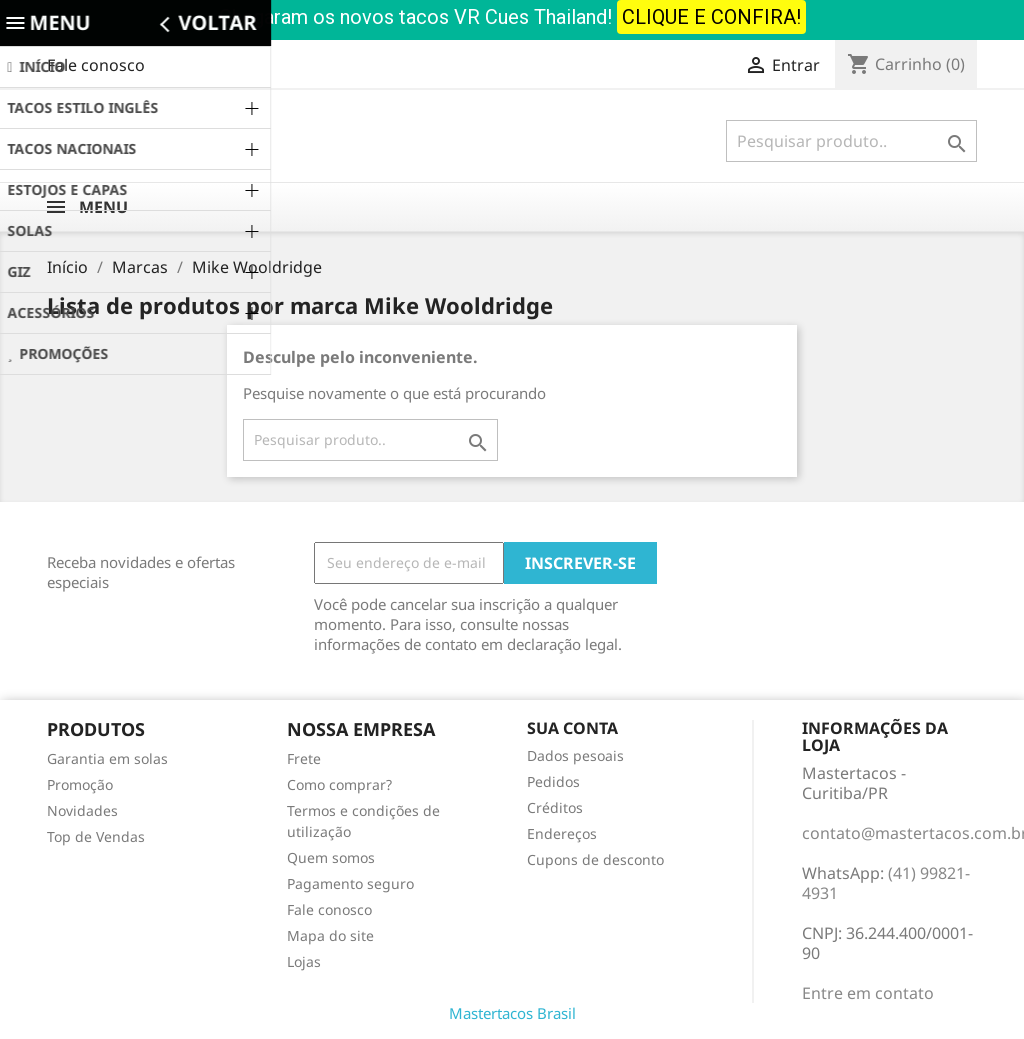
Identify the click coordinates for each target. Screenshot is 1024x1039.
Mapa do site (330, 935)
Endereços (562, 833)
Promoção (80, 784)
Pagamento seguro (350, 883)
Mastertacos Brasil (512, 1013)
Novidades (82, 810)
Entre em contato (868, 993)
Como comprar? (339, 784)
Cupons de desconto (595, 859)
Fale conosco (96, 65)
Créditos (555, 807)
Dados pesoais (575, 755)
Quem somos (331, 857)
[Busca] (851, 141)
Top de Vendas (96, 836)
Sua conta (572, 728)
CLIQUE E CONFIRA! (711, 17)
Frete (304, 758)
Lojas (304, 961)
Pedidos (553, 781)
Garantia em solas (107, 758)
